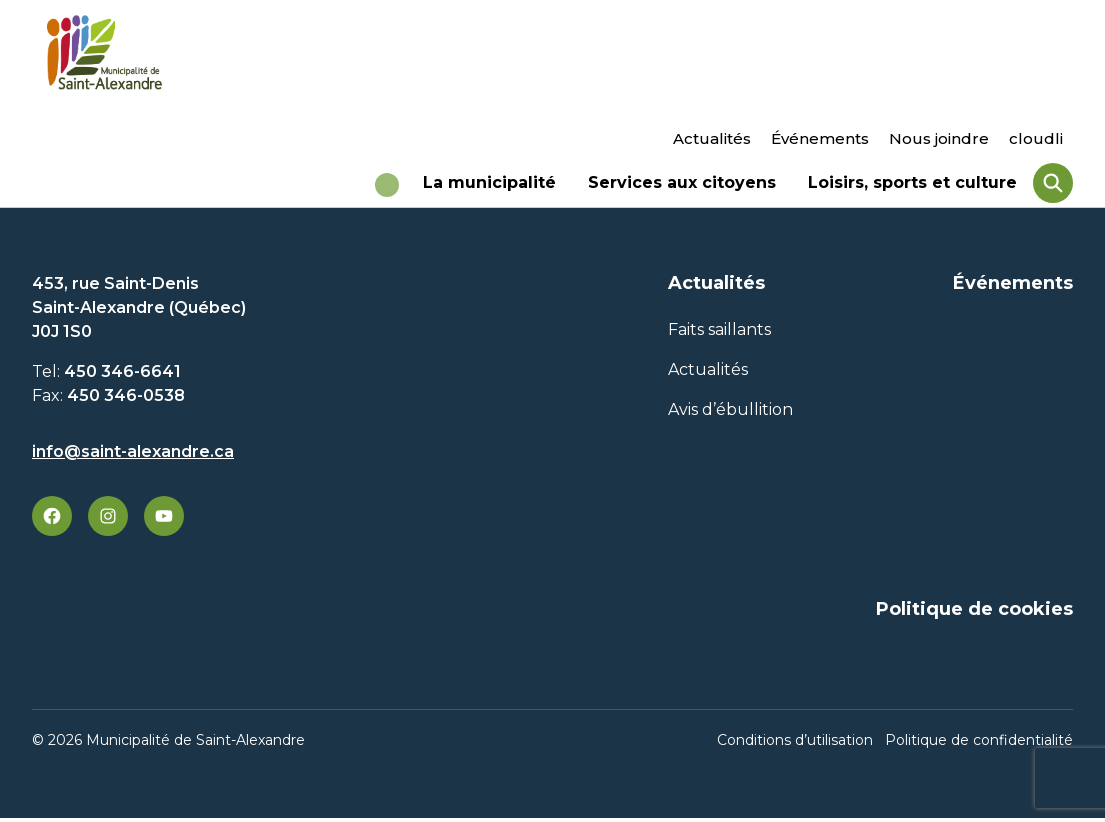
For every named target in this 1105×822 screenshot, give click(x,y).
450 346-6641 (122, 379)
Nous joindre (939, 138)
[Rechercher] (1053, 187)
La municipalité (489, 190)
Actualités (712, 138)
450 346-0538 (126, 403)
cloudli (1036, 138)
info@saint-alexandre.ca (133, 459)
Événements (820, 138)
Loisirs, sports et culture (912, 190)
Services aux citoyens (682, 190)
